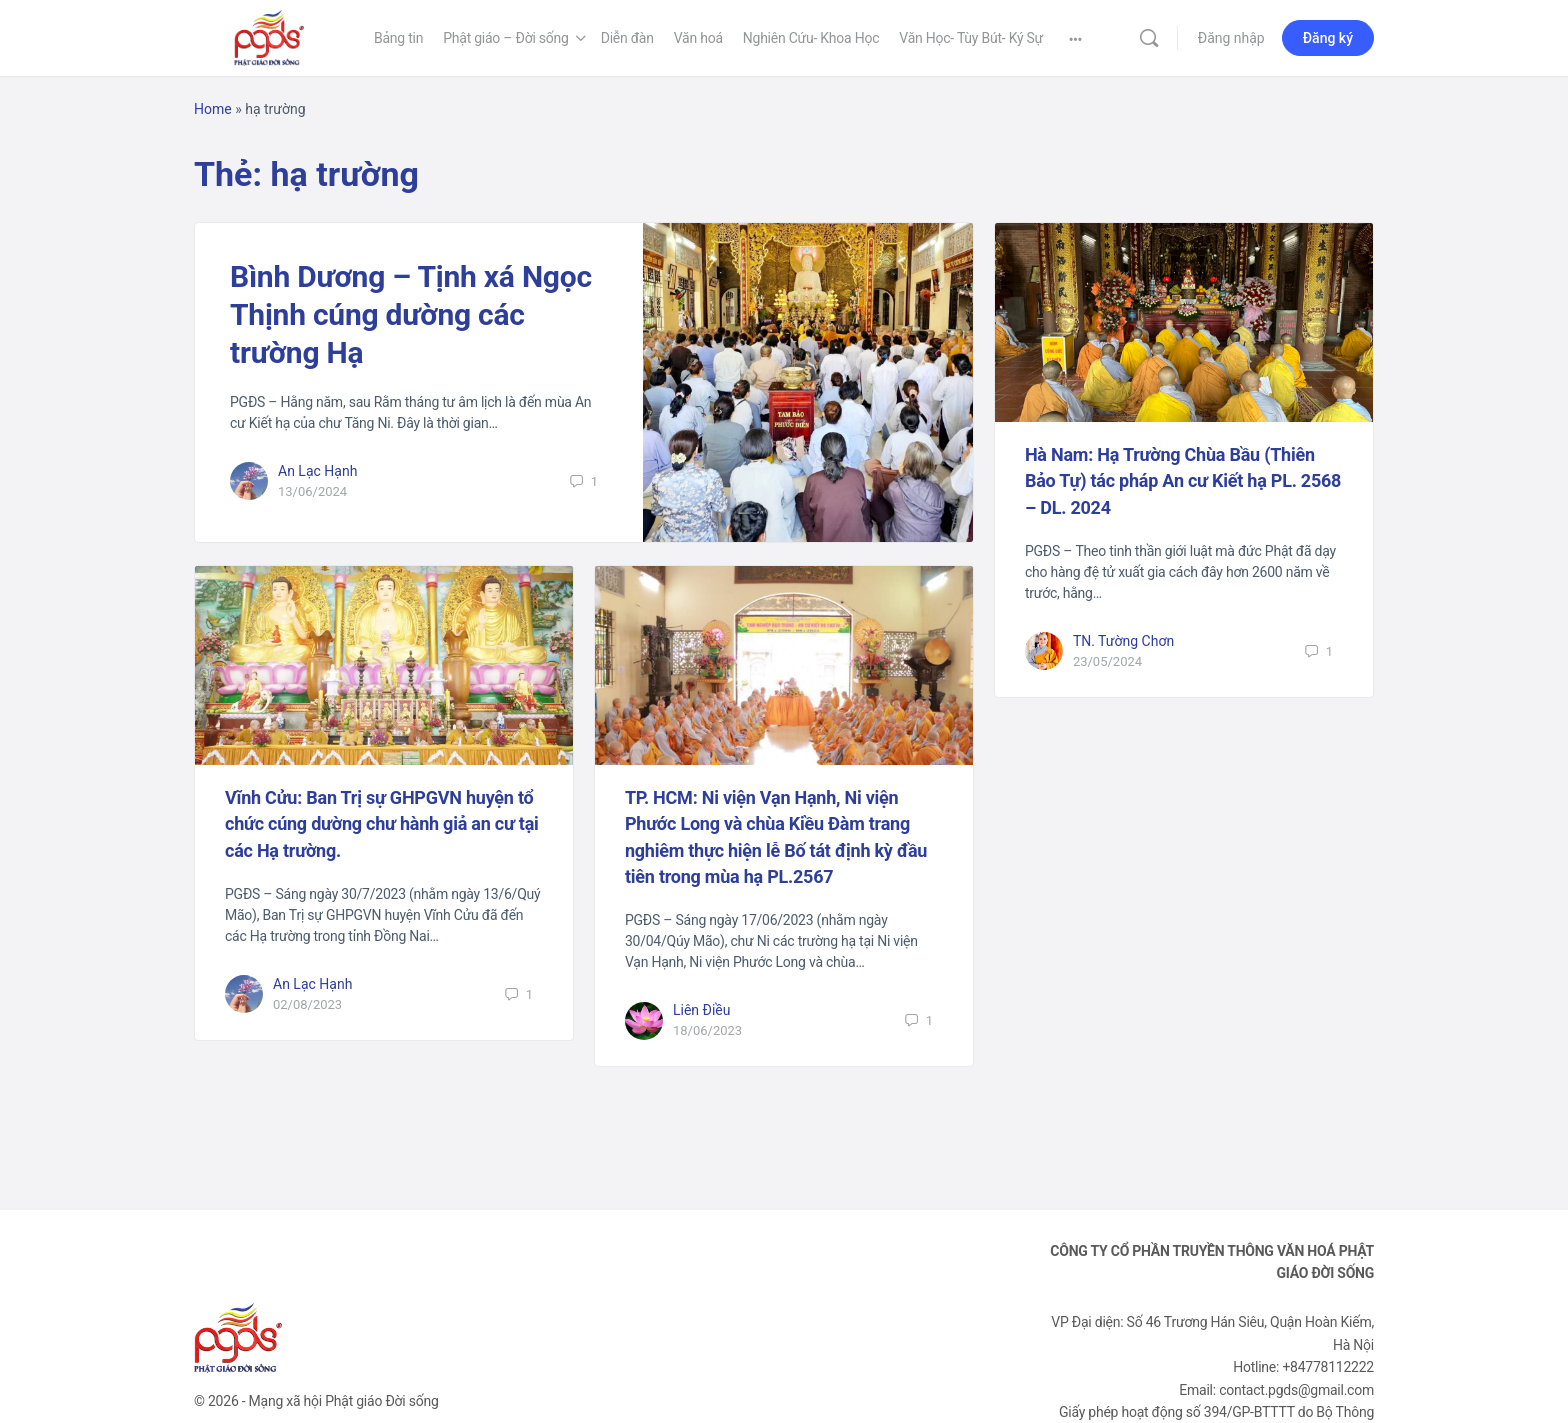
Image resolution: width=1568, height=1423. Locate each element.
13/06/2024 (312, 491)
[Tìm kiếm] (1149, 38)
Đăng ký (1328, 38)
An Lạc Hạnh (317, 471)
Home (213, 109)
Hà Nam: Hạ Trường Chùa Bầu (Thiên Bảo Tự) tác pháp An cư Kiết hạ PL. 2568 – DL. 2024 (1183, 481)
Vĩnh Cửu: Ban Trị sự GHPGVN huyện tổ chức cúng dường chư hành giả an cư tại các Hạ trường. (382, 824)
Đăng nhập (1231, 38)
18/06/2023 (707, 1030)
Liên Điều (702, 1010)
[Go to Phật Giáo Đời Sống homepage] (269, 36)
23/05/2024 (1107, 661)
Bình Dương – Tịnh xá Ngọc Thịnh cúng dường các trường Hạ (411, 314)
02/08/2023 (307, 1004)
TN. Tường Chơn (1123, 641)
